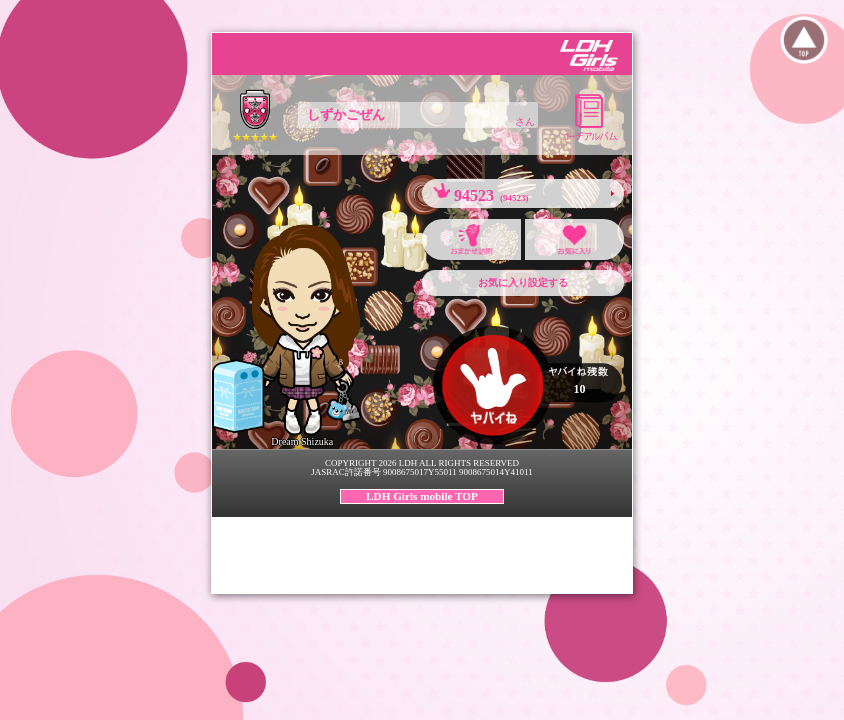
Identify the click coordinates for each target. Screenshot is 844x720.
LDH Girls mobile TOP (422, 496)
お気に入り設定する (523, 282)
